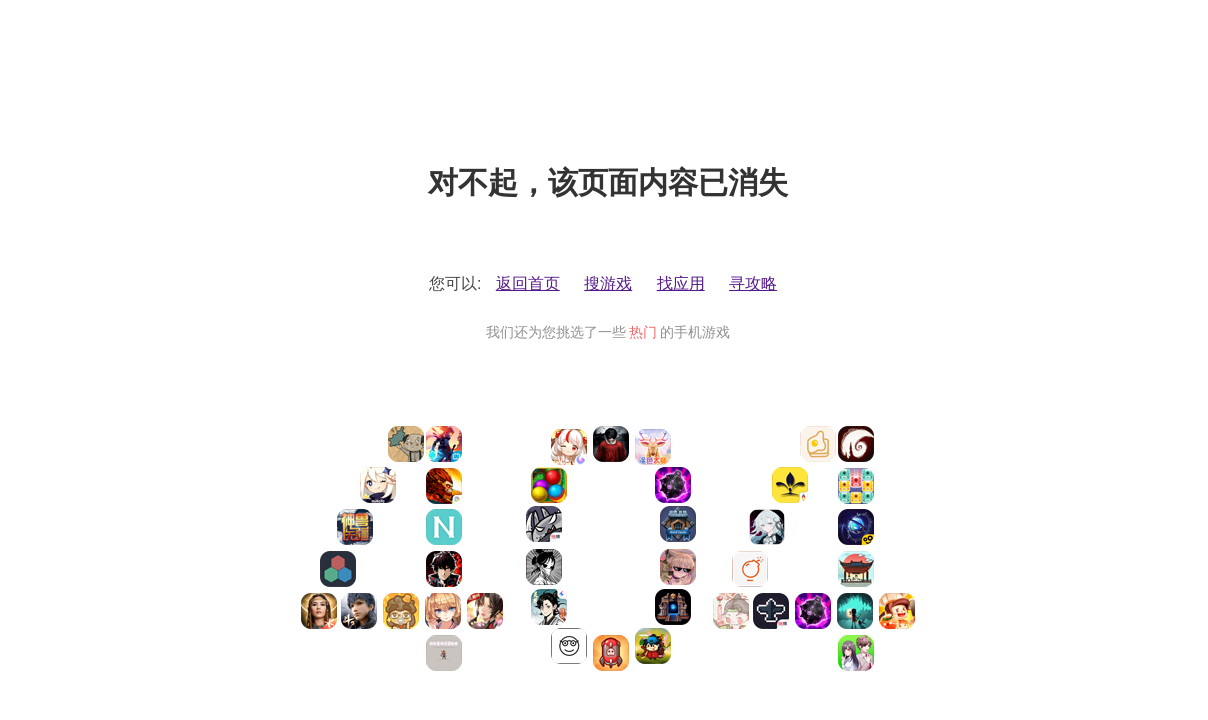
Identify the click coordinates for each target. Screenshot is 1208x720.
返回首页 (528, 283)
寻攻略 (753, 283)
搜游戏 (608, 283)
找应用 (681, 283)
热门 (643, 332)
